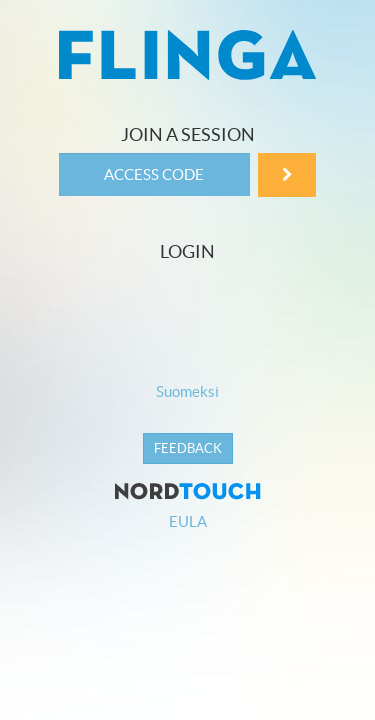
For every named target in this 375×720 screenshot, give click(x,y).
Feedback (188, 448)
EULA (188, 521)
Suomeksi (187, 391)
